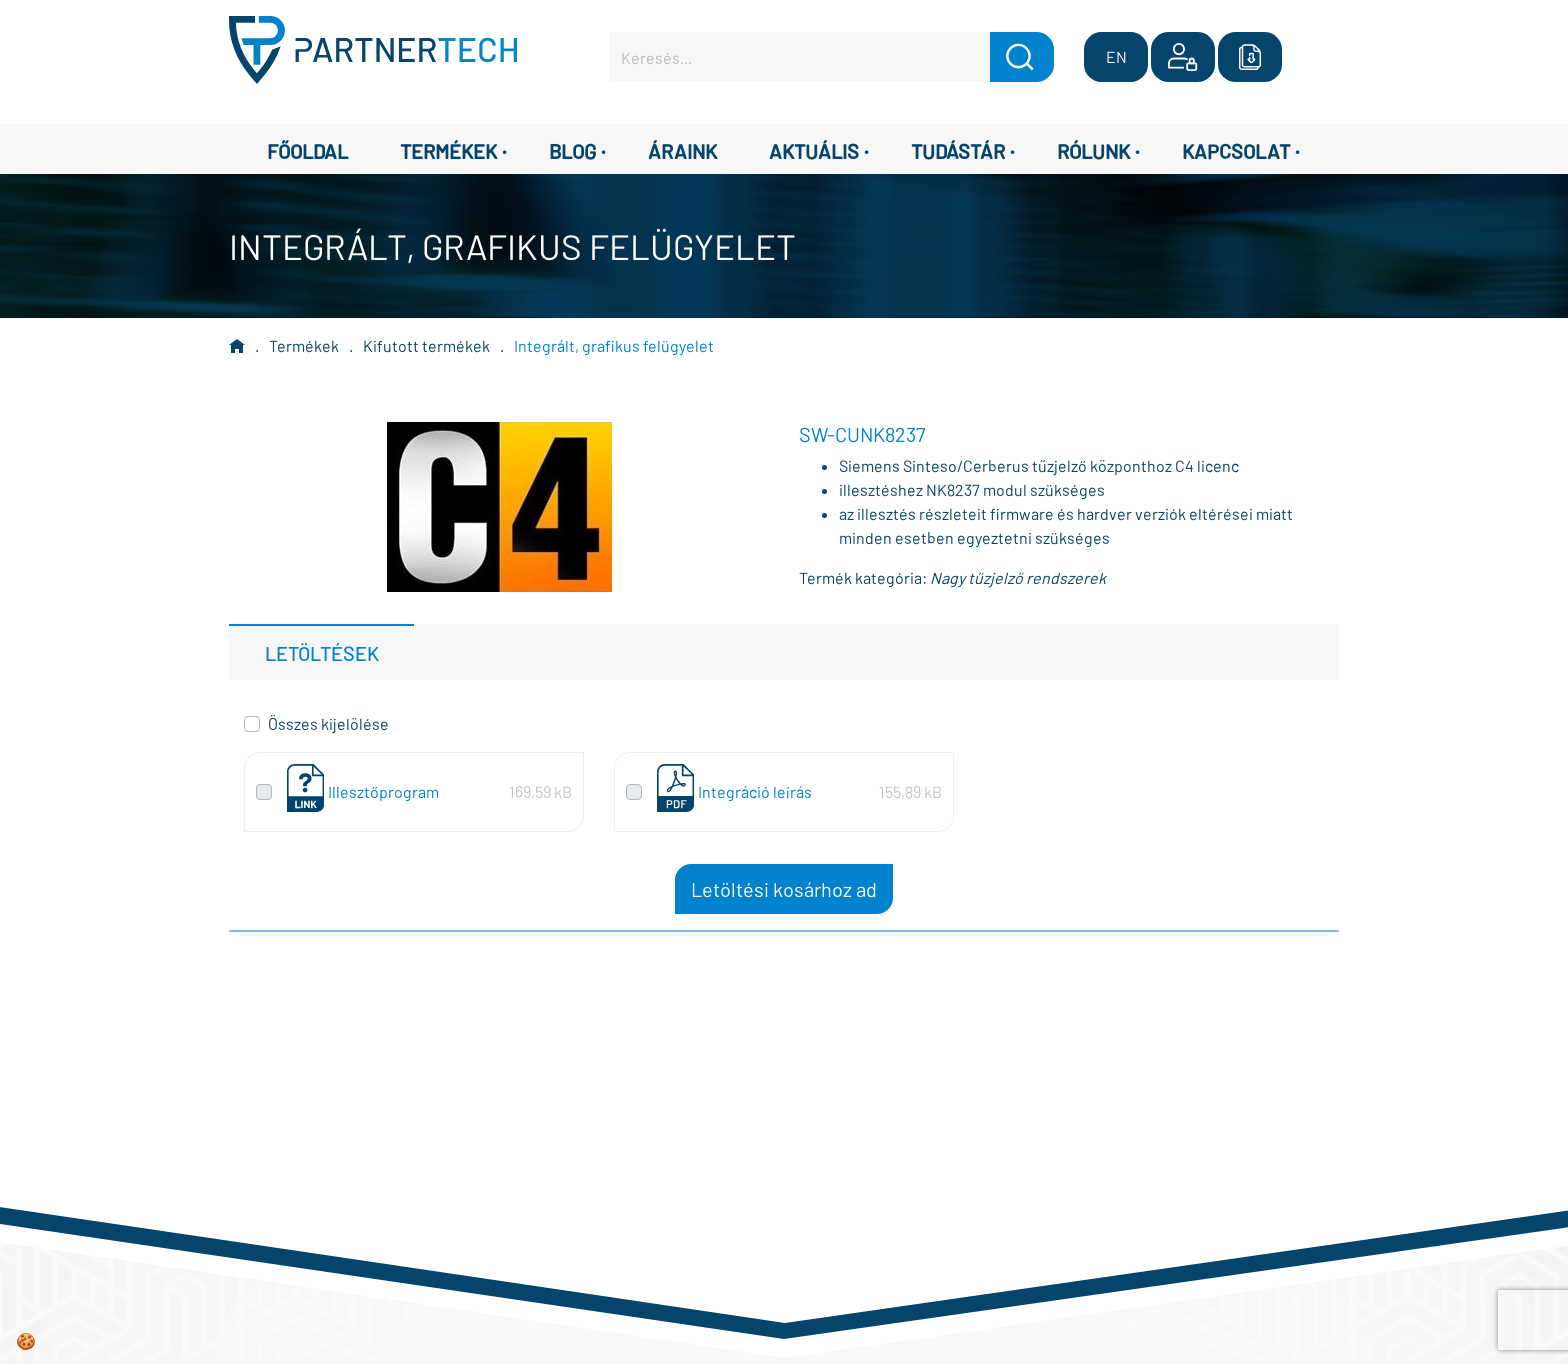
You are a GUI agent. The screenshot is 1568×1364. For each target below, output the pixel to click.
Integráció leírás (755, 791)
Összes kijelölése (328, 723)
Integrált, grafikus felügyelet (614, 345)
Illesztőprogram (383, 791)
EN (1116, 56)
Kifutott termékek (426, 345)
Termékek (304, 345)
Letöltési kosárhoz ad (784, 889)
